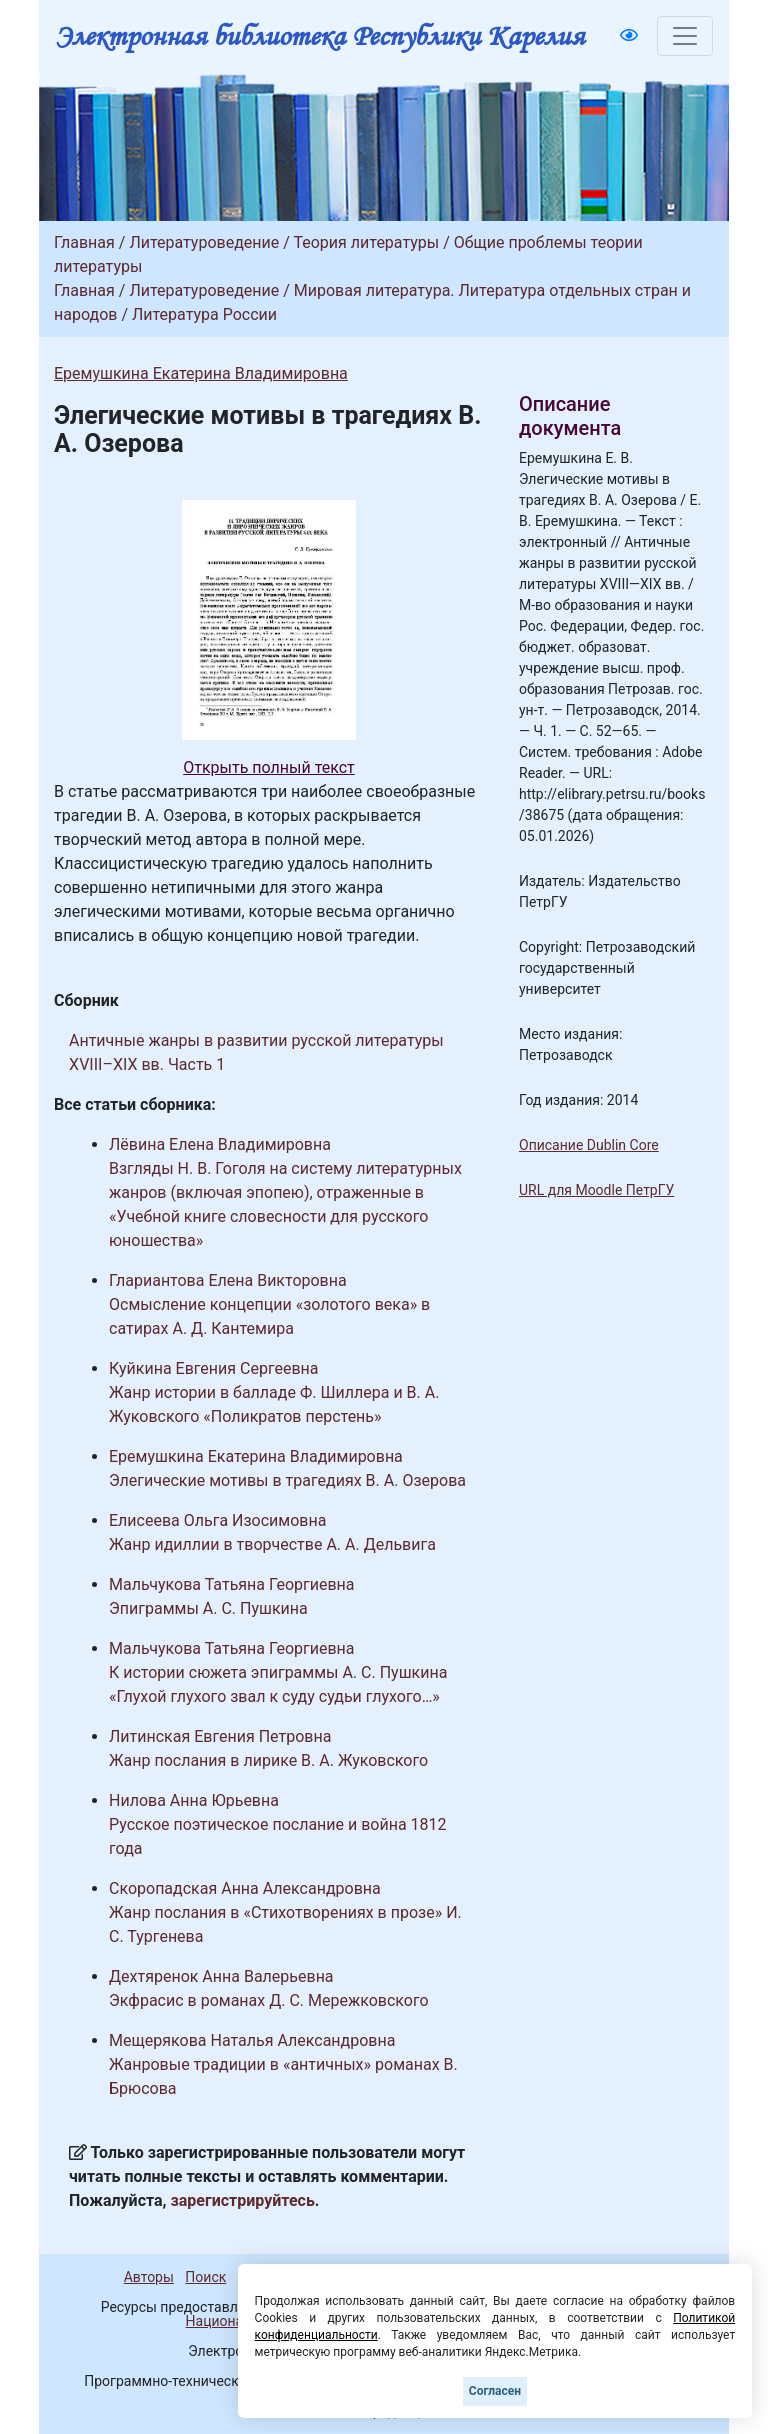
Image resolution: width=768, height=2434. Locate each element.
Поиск (205, 2277)
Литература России (204, 314)
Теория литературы (366, 242)
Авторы (149, 2277)
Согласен (495, 2391)
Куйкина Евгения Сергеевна (214, 1368)
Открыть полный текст (269, 767)
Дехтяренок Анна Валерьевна (221, 1976)
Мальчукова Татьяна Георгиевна (232, 1584)
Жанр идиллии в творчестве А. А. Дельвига (272, 1544)
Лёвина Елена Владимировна (220, 1144)
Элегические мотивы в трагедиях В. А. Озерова (287, 1480)
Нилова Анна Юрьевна (194, 1800)
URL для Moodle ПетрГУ (596, 1190)
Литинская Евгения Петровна (220, 1736)
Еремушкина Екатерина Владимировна (201, 373)
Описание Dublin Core (589, 1145)
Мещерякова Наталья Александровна (252, 2040)
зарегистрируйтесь (243, 2200)
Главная (84, 242)
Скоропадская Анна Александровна (245, 1888)
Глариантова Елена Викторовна (228, 1280)
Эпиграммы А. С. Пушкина (208, 1608)
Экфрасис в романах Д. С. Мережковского (269, 2000)
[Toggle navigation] (685, 36)
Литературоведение (204, 242)
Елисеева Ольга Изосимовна (217, 1520)
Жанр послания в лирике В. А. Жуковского (268, 1760)
